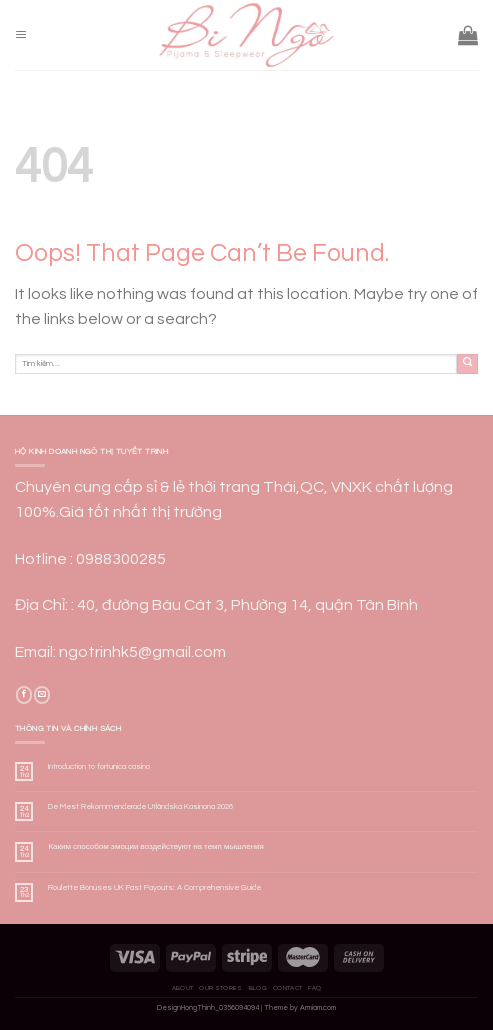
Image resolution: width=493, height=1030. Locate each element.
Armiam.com (318, 1008)
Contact (287, 988)
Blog (258, 988)
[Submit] (467, 364)
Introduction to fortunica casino (99, 766)
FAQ (314, 988)
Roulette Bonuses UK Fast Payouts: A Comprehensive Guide (154, 887)
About (183, 988)
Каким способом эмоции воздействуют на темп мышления (156, 846)
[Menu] (21, 35)
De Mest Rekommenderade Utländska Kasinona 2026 (140, 806)
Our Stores (220, 988)
